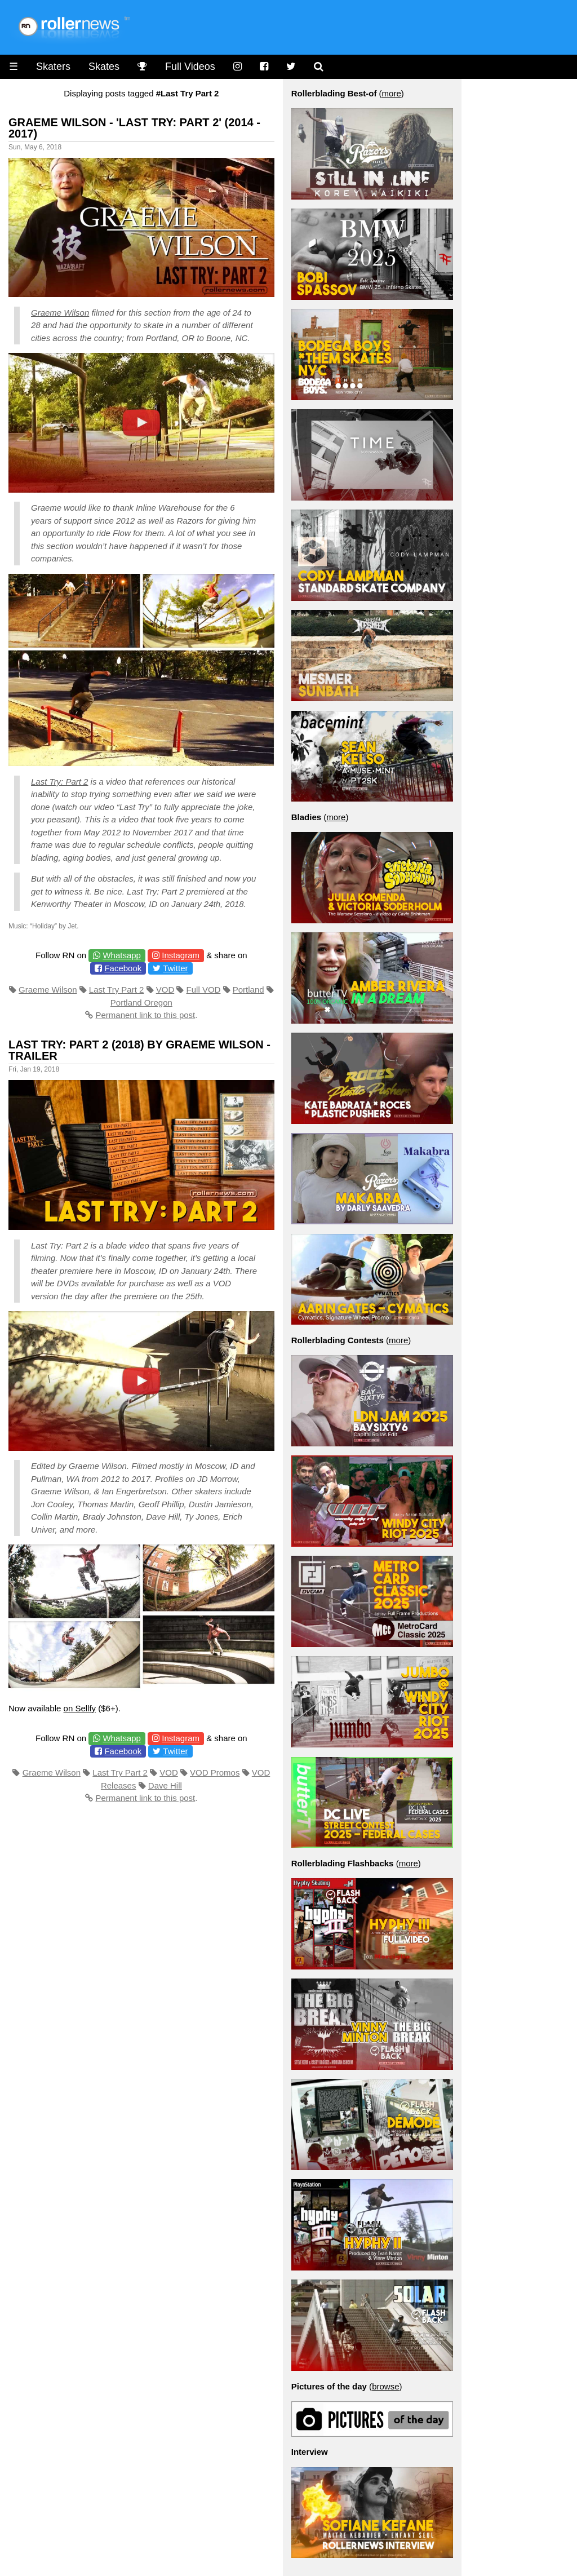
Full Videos (190, 66)
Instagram (180, 955)
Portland (248, 989)
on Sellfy (80, 1708)
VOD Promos (214, 1772)
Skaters (53, 66)
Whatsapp (122, 955)
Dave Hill (165, 1785)
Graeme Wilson (60, 312)
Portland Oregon (141, 1002)
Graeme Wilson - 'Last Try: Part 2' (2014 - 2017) (134, 128)
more (391, 93)
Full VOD (204, 989)
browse (385, 2386)
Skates (103, 66)
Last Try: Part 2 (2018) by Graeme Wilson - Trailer (139, 1050)
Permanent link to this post (145, 1015)
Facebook (122, 968)
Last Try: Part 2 (59, 781)
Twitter (175, 968)
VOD (165, 989)
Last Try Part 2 (116, 989)
